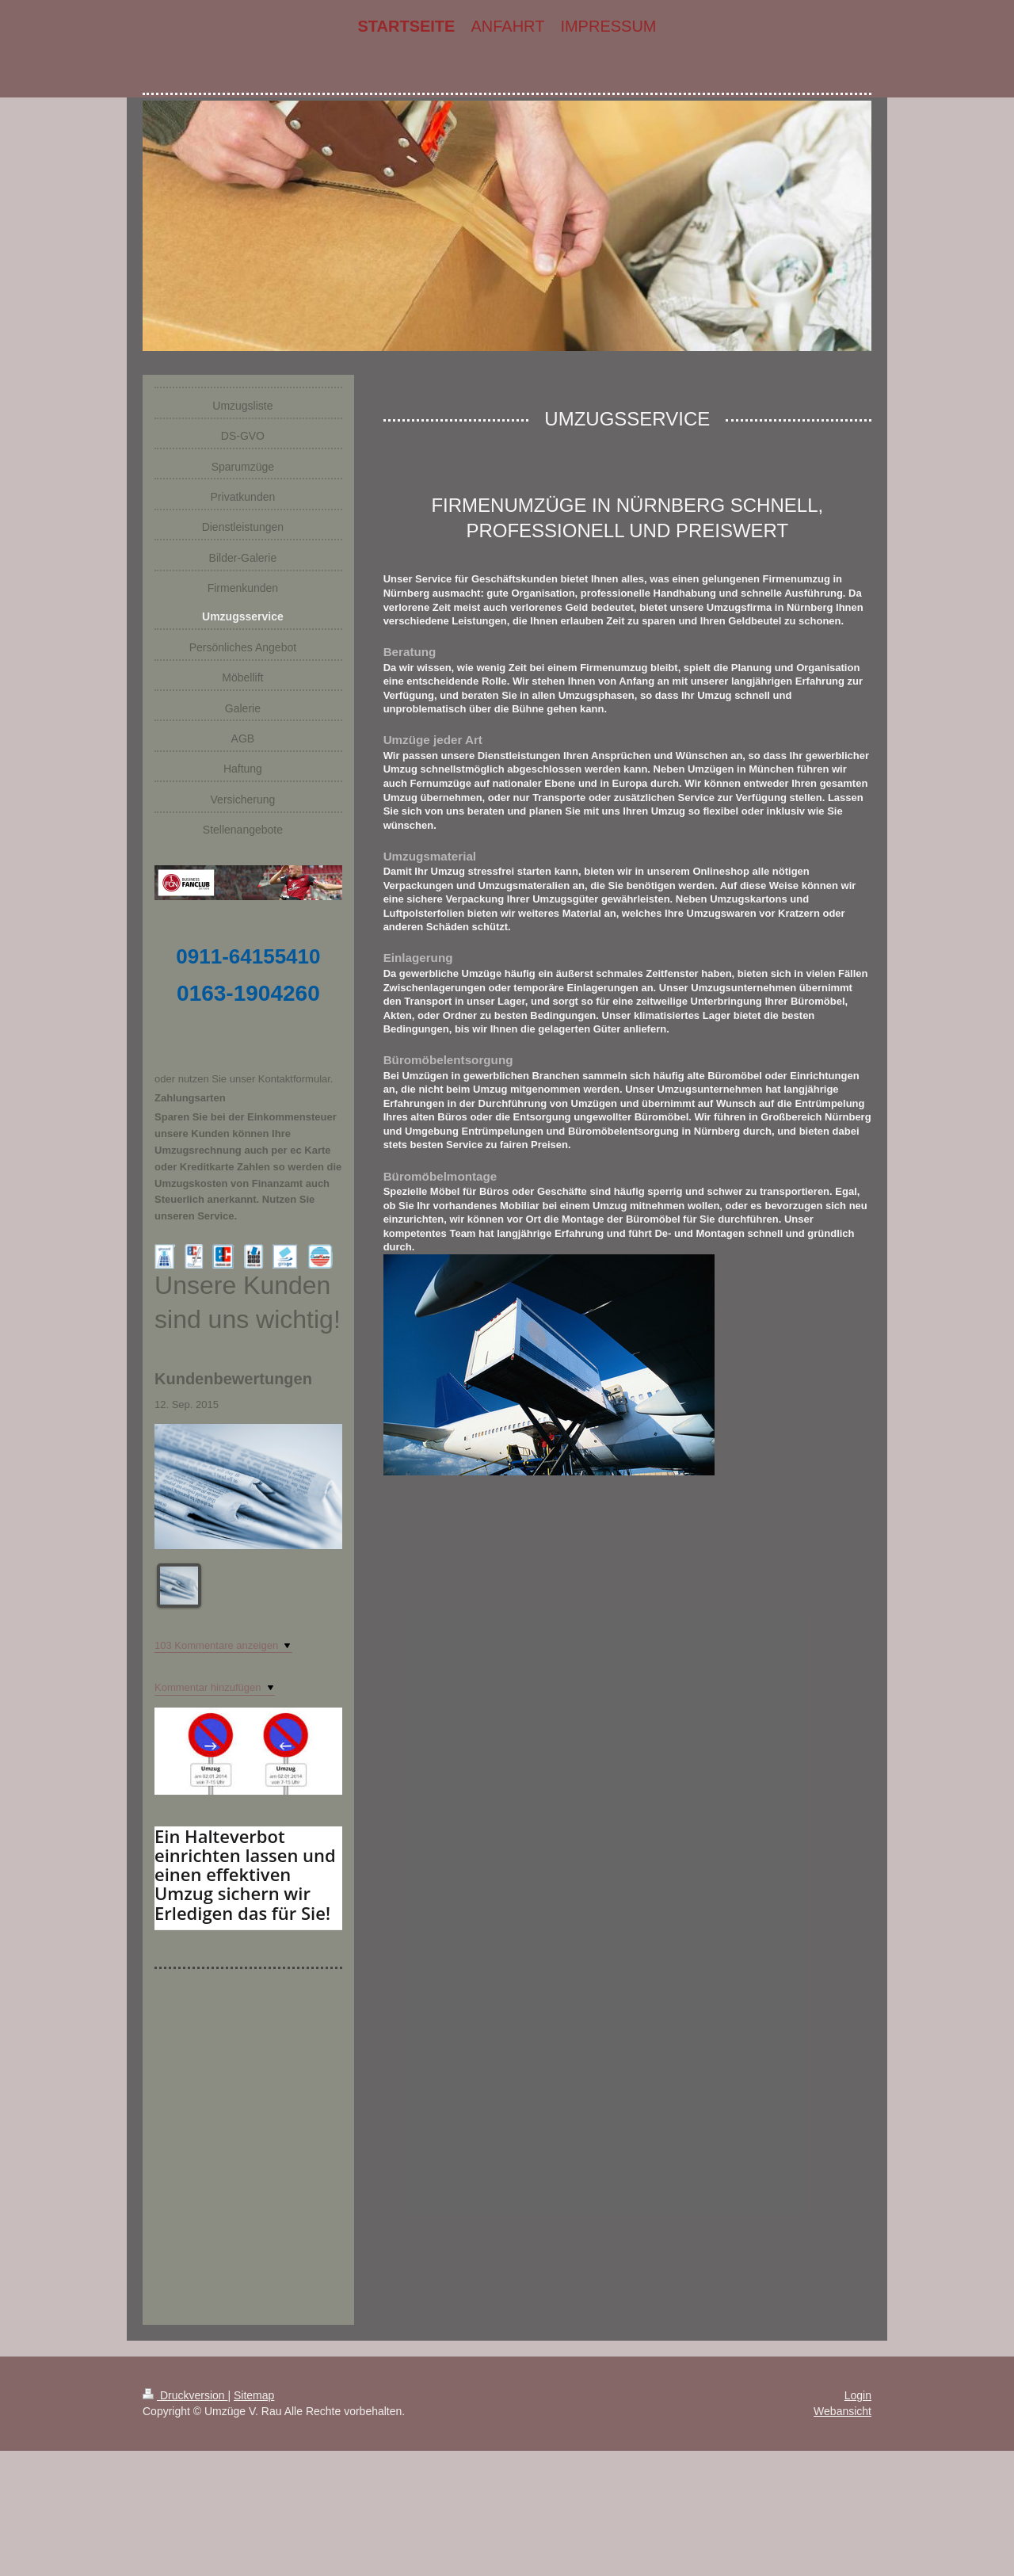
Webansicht (842, 2411)
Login (857, 2395)
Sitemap (254, 2395)
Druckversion (185, 2395)
